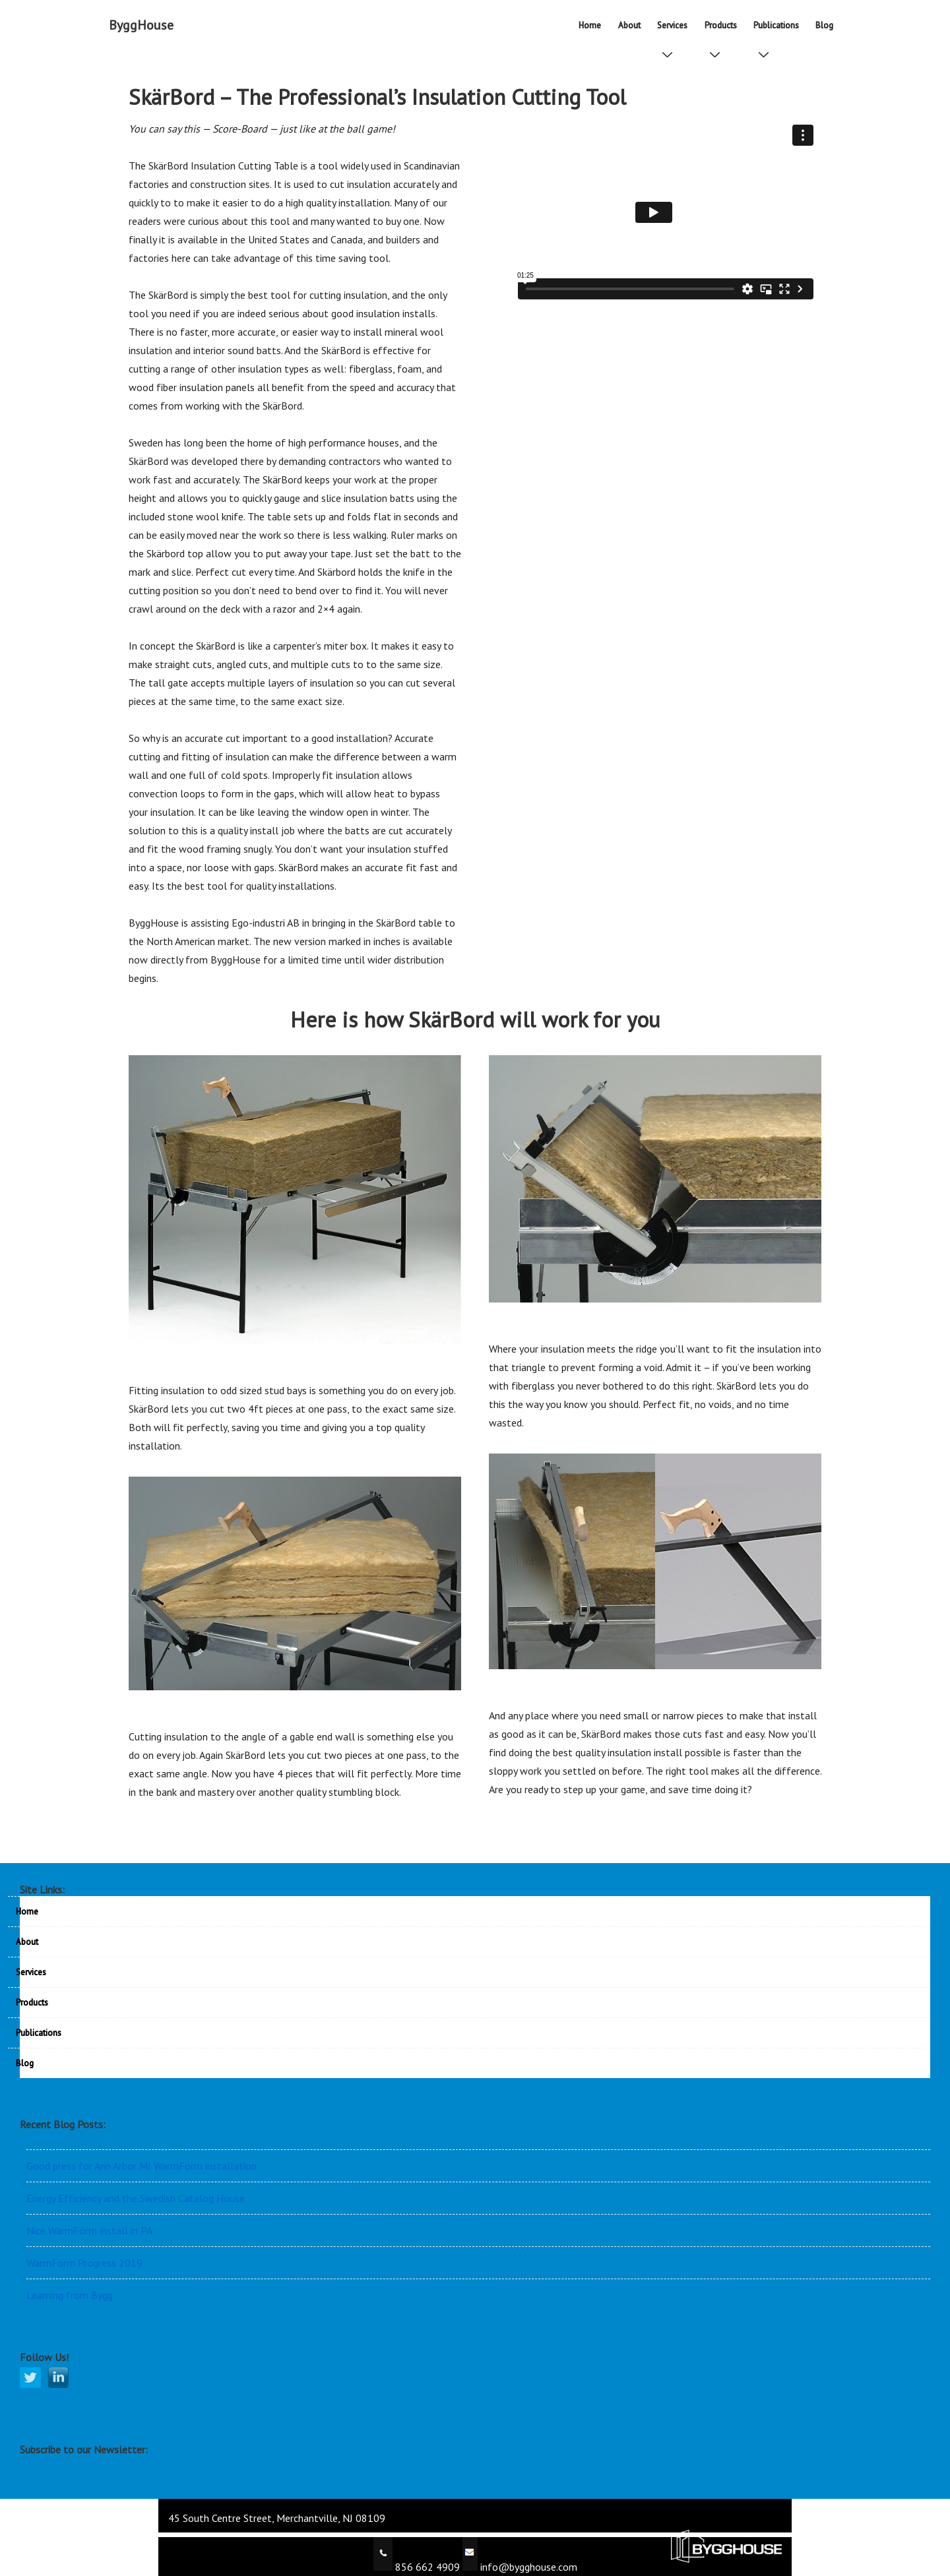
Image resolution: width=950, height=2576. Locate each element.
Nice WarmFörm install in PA (89, 2230)
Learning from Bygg (69, 2295)
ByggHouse (141, 25)
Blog (824, 25)
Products (723, 30)
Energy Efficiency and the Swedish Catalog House (135, 2198)
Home (590, 25)
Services (675, 30)
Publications (778, 30)
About (629, 25)
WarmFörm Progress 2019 (84, 2262)
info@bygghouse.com (527, 2566)
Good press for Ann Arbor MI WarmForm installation (141, 2165)
